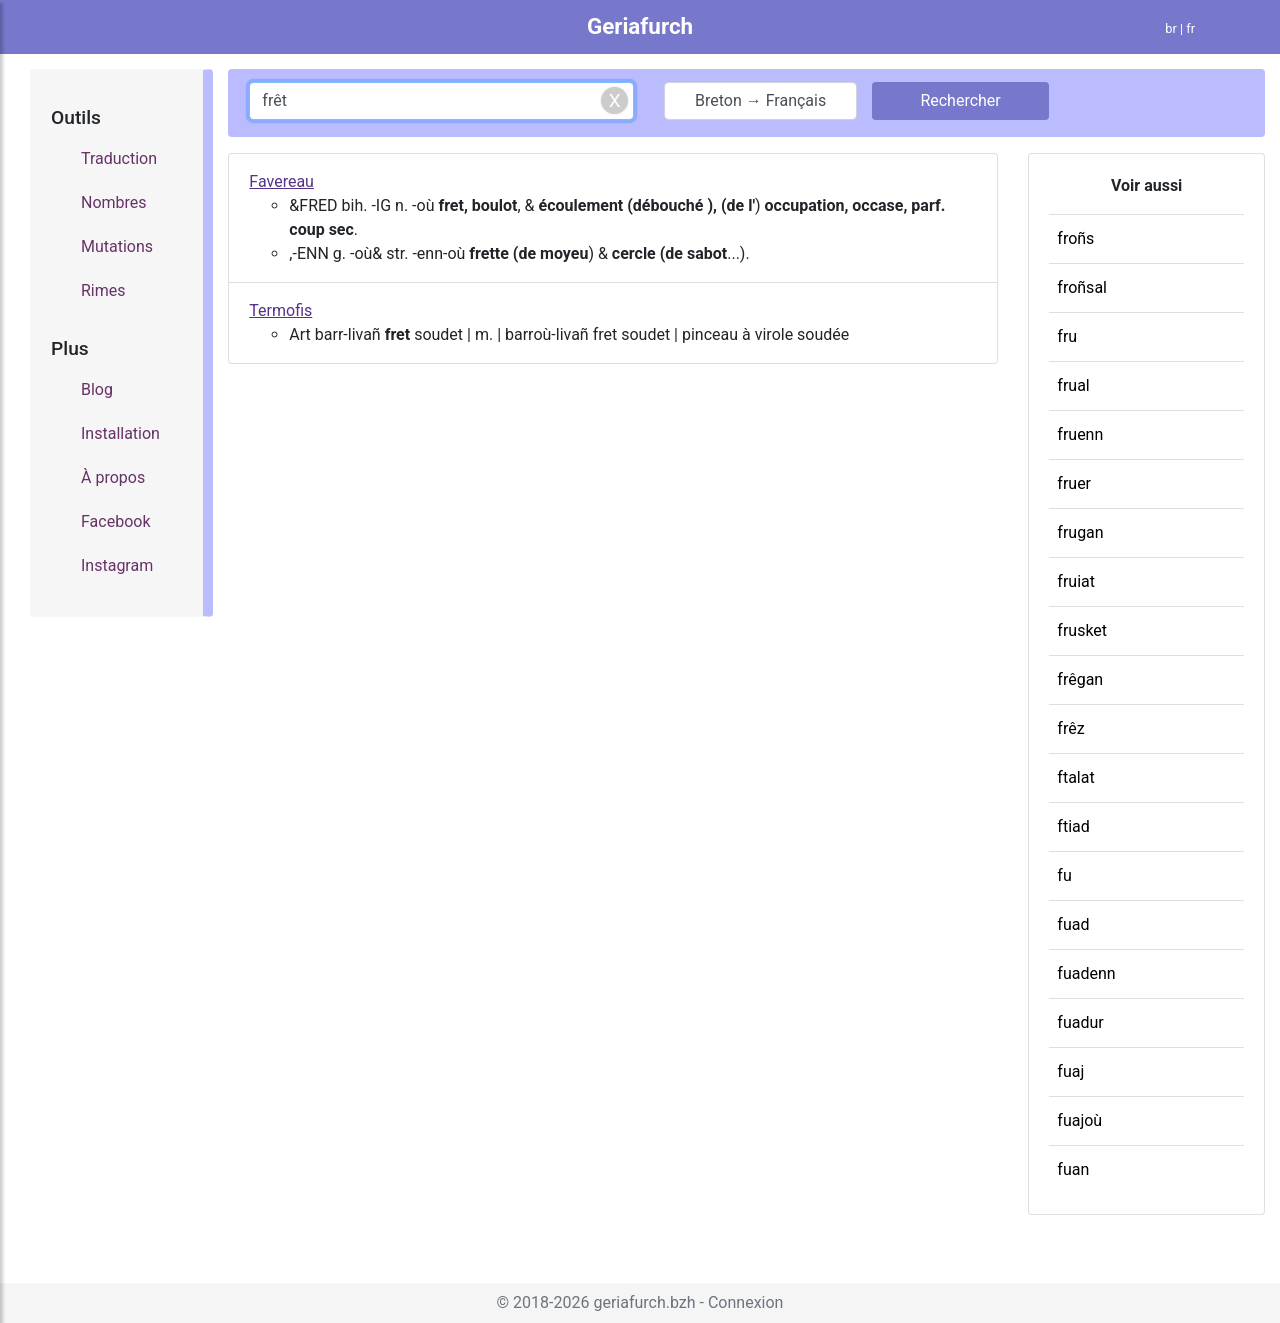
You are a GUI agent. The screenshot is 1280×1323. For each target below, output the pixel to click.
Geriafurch (640, 26)
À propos (113, 477)
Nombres (114, 202)
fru (1067, 336)
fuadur (1080, 1022)
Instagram (117, 565)
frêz (1070, 728)
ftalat (1075, 777)
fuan (1073, 1169)
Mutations (117, 246)
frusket (1082, 630)
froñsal (1082, 287)
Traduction (119, 158)
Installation (120, 433)
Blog (97, 389)
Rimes (103, 290)
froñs (1075, 238)
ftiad (1073, 826)
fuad (1073, 924)
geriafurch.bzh (644, 1302)
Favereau (281, 181)
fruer (1074, 483)
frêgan (1080, 679)
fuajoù (1079, 1120)
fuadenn (1086, 973)
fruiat (1076, 581)
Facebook (115, 521)
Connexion (745, 1302)
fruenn (1080, 434)
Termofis (280, 310)
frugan (1080, 532)
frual (1073, 385)
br (1171, 28)
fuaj (1070, 1071)
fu (1064, 875)
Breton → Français (760, 100)
